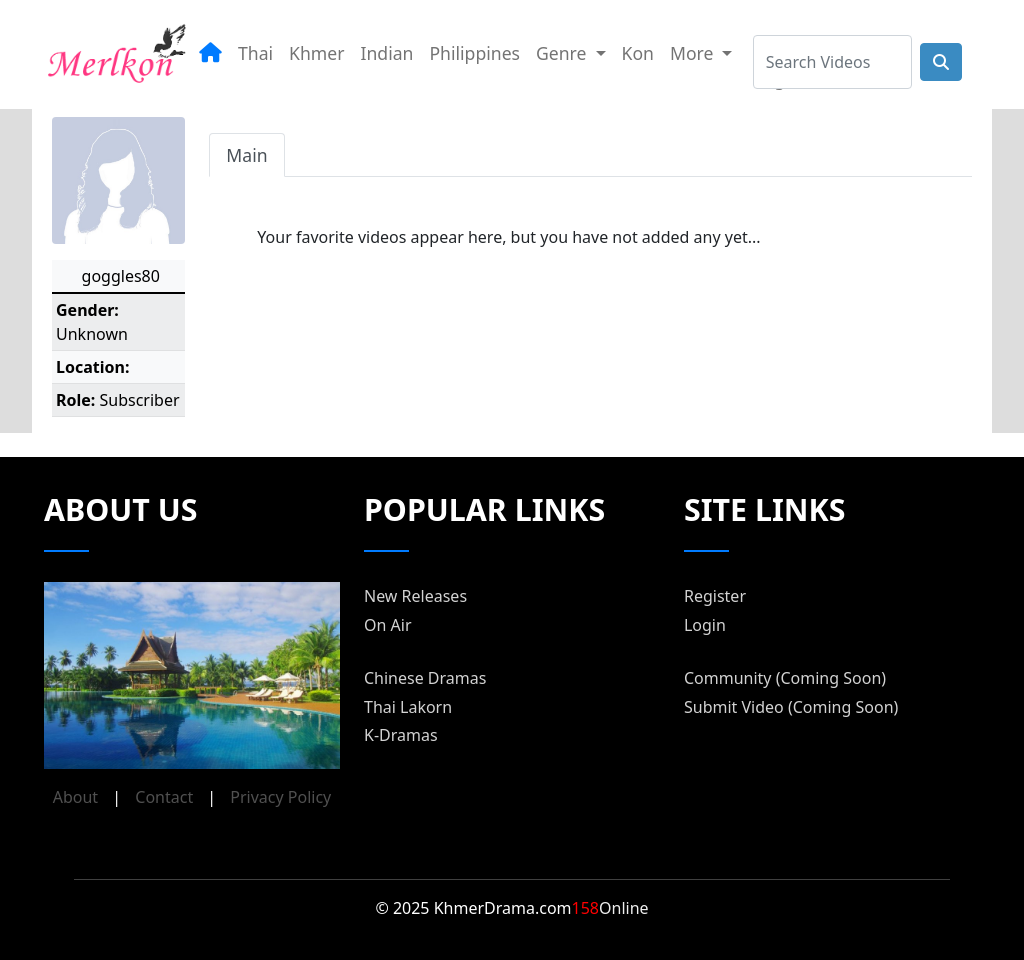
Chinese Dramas (425, 678)
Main (246, 155)
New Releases (415, 596)
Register (715, 596)
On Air (388, 625)
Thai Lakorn (408, 707)
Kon (638, 53)
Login (705, 625)
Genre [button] (563, 53)
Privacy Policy (280, 797)
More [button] (694, 53)
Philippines (474, 53)
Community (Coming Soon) (785, 678)
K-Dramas (401, 735)
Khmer (316, 53)
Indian (387, 53)
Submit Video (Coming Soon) (791, 707)
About (75, 797)
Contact (164, 797)
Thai (255, 53)
